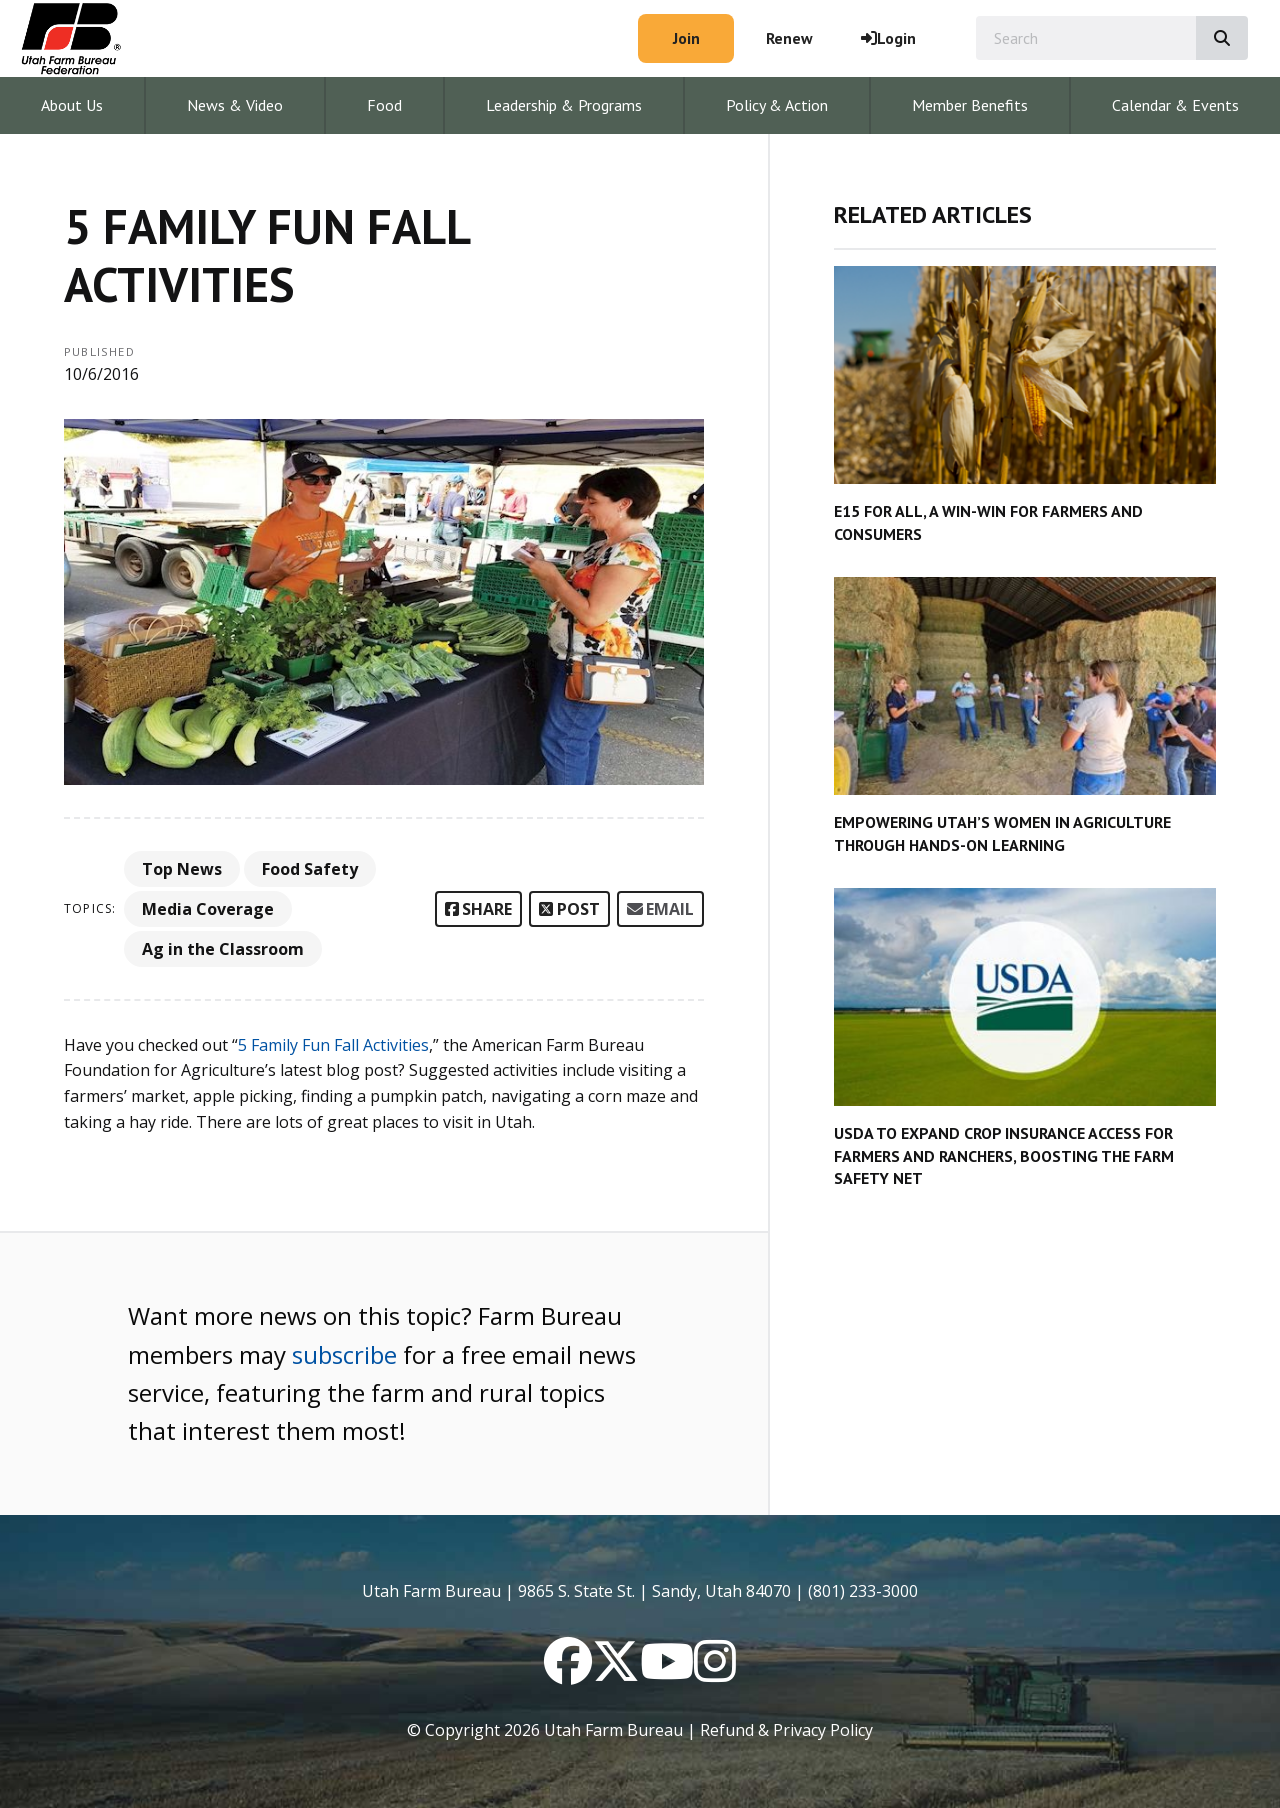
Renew (789, 38)
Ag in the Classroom (223, 949)
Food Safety (310, 869)
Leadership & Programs (564, 105)
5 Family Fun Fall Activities (333, 1045)
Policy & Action (777, 105)
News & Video (235, 105)
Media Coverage (208, 909)
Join (686, 38)
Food (384, 105)
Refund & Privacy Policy (786, 1730)
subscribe (344, 1354)
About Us (72, 105)
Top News (182, 869)
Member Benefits (970, 105)
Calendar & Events (1175, 105)
